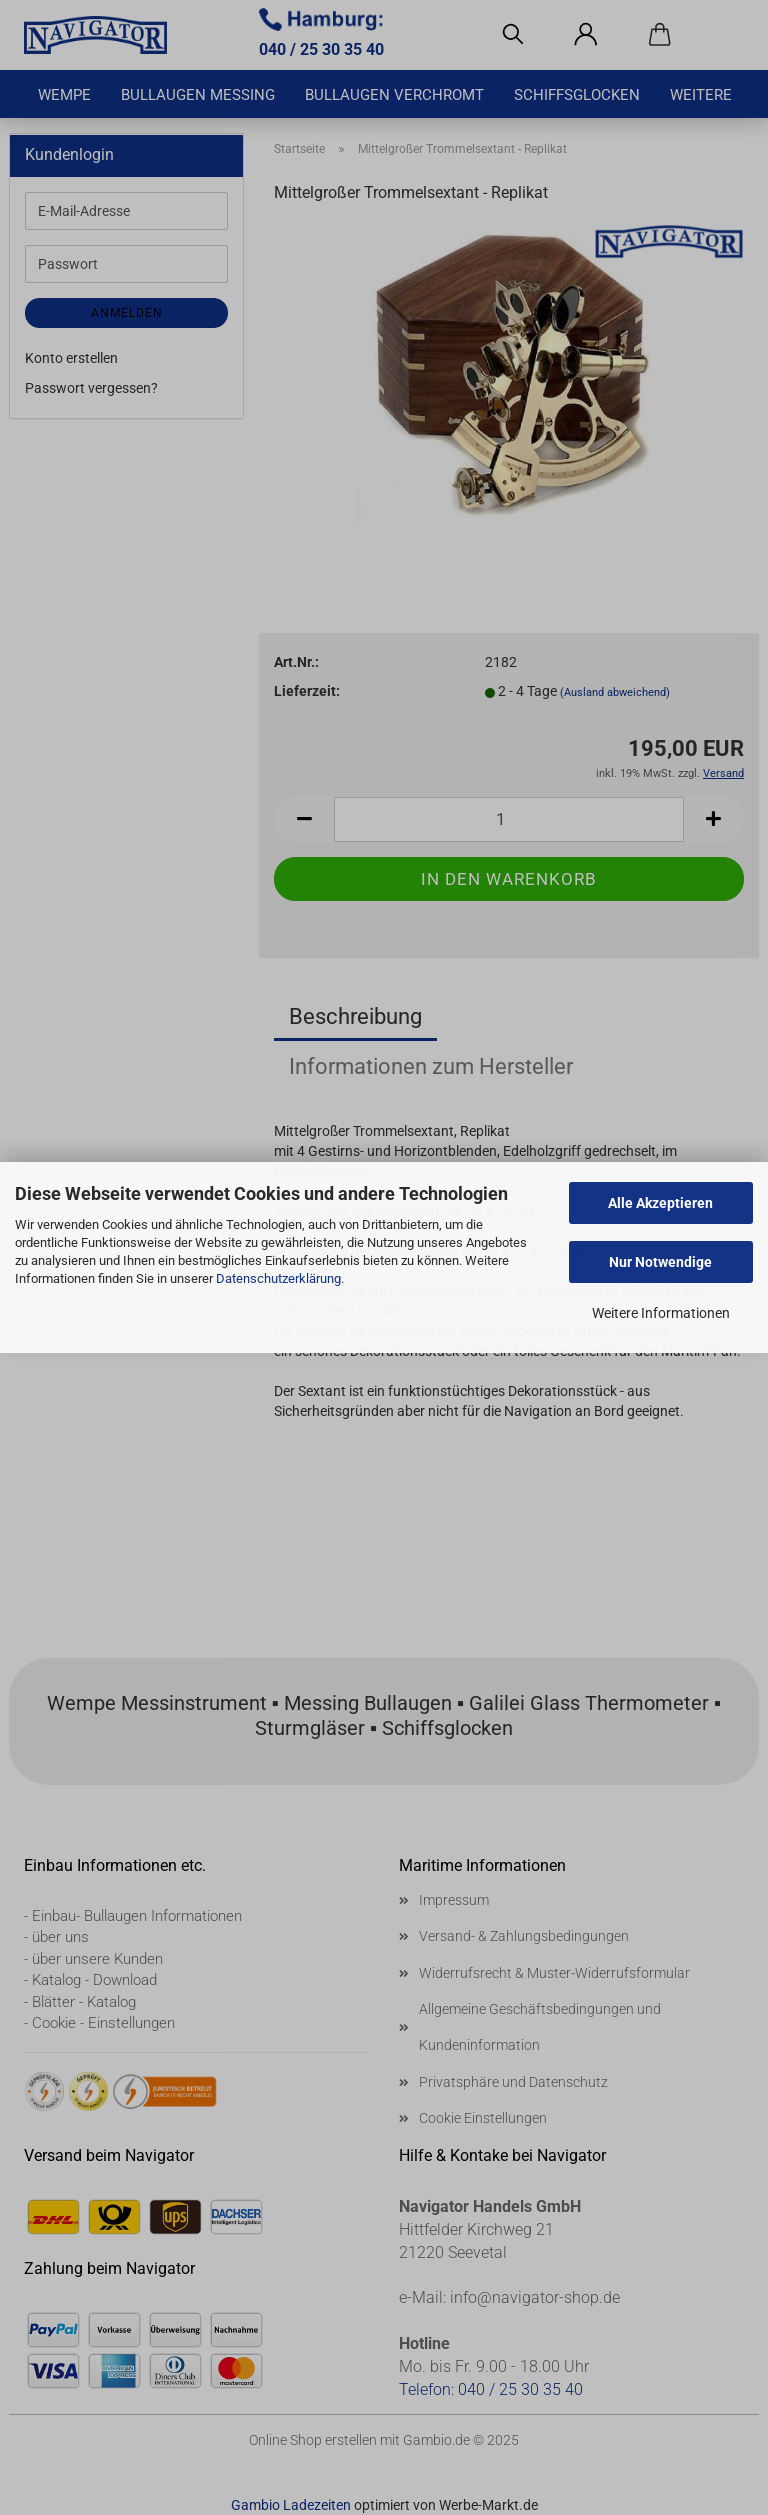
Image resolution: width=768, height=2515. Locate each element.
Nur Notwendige (660, 1262)
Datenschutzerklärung (278, 1278)
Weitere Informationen (661, 1313)
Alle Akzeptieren (660, 1203)
